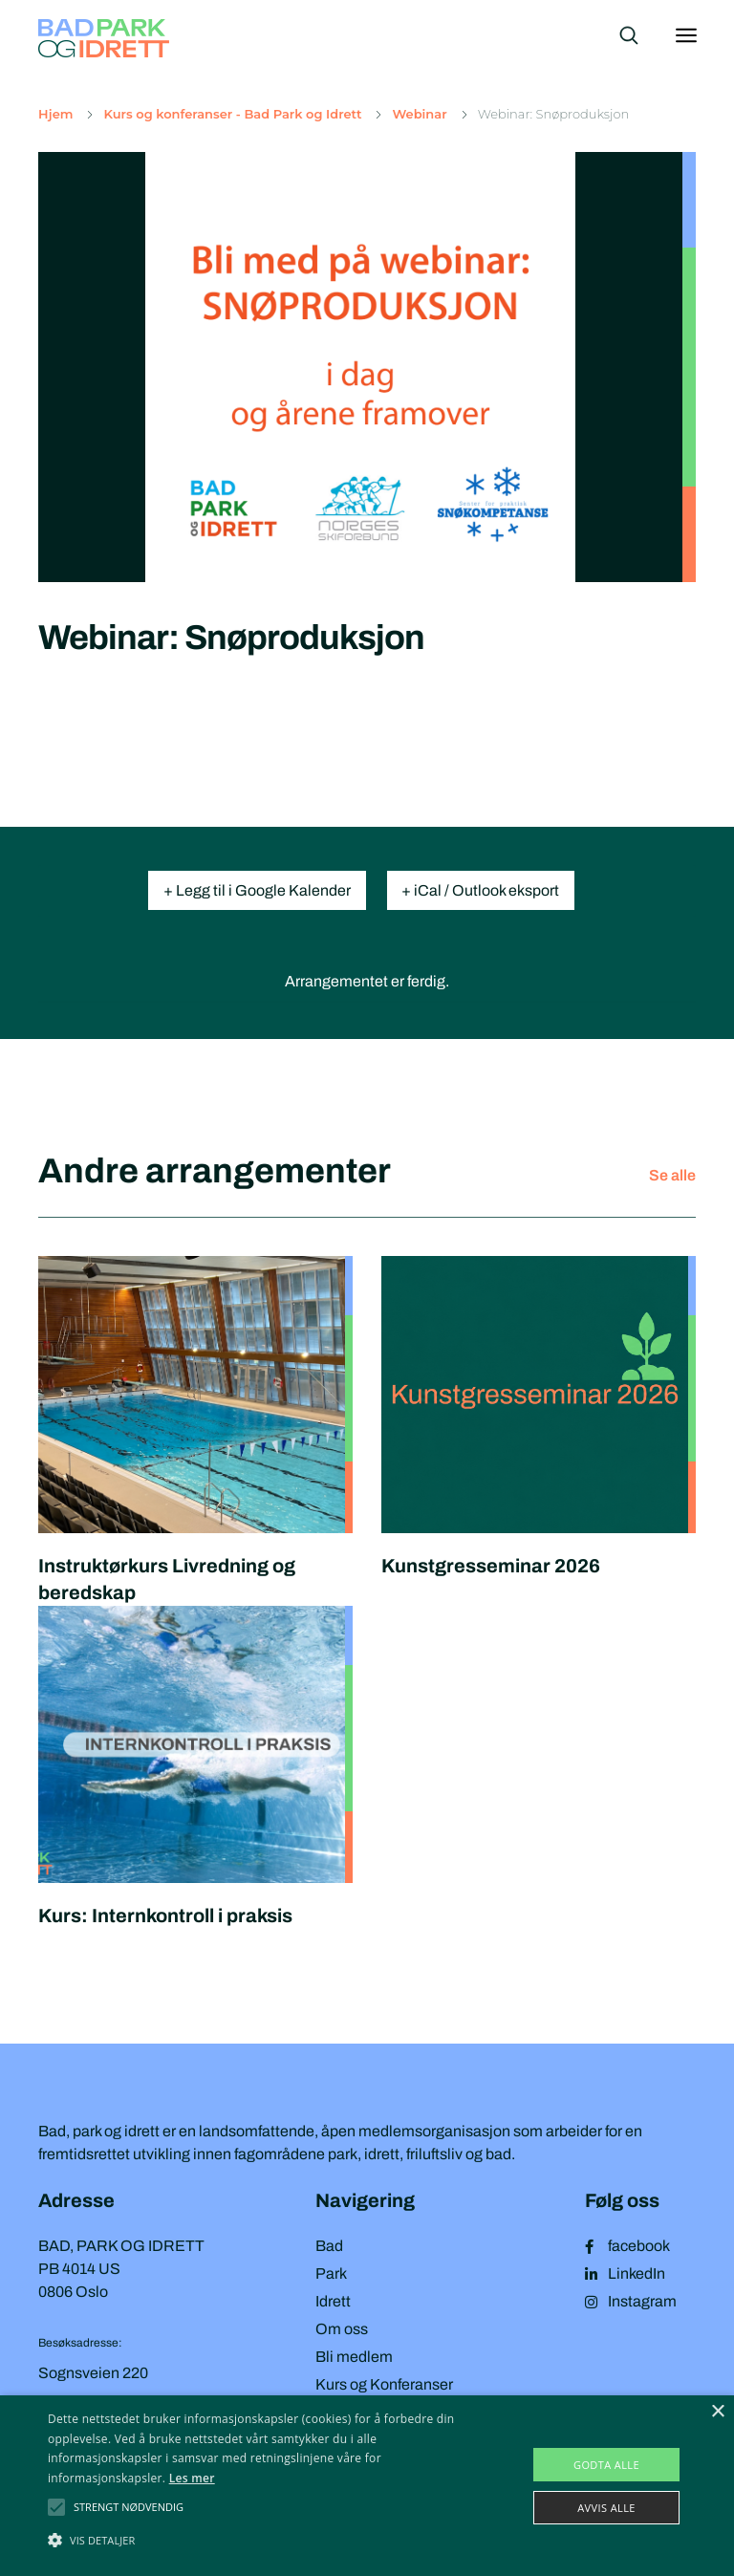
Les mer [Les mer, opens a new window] (192, 2478)
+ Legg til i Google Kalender (257, 890)
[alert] (367, 2485)
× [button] (717, 2412)
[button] (129, 2507)
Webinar (419, 114)
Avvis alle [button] (606, 2507)
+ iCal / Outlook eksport (481, 890)
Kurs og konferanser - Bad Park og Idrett (232, 114)
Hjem (55, 114)
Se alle (672, 1175)
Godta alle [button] (606, 2464)
